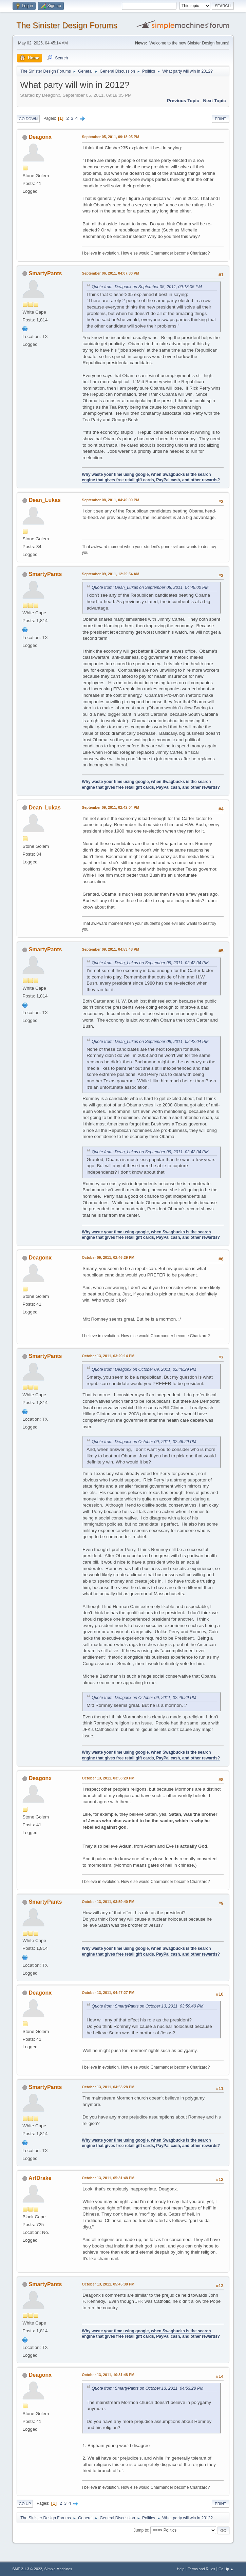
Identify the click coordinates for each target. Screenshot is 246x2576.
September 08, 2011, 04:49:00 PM (110, 500)
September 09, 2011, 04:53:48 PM (110, 949)
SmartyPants (45, 273)
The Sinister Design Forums (66, 25)
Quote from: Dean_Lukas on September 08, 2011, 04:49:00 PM (150, 587)
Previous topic (183, 100)
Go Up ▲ (226, 2569)
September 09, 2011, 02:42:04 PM (110, 807)
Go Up (25, 2504)
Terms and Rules (201, 2569)
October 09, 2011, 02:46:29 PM (108, 1257)
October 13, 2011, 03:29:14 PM (108, 1356)
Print (220, 119)
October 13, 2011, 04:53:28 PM (108, 2087)
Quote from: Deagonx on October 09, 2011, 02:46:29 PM (144, 1369)
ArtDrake (40, 2178)
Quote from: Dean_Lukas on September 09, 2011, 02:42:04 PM (150, 962)
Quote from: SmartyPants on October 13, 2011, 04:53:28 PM (147, 2388)
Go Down (28, 119)
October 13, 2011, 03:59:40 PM (108, 1902)
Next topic (214, 100)
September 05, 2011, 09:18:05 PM (110, 137)
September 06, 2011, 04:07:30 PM (110, 273)
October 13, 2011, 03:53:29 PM (108, 1778)
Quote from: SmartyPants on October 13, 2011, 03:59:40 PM (147, 2006)
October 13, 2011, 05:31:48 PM (108, 2178)
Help (180, 2569)
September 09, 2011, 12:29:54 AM (110, 574)
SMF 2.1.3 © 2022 (27, 2569)
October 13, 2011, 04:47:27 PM (108, 1993)
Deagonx (40, 137)
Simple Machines (58, 2569)
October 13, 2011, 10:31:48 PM (108, 2375)
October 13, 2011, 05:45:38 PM (108, 2284)
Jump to (141, 2530)
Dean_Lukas (45, 500)
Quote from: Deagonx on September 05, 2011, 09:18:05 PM (147, 286)
